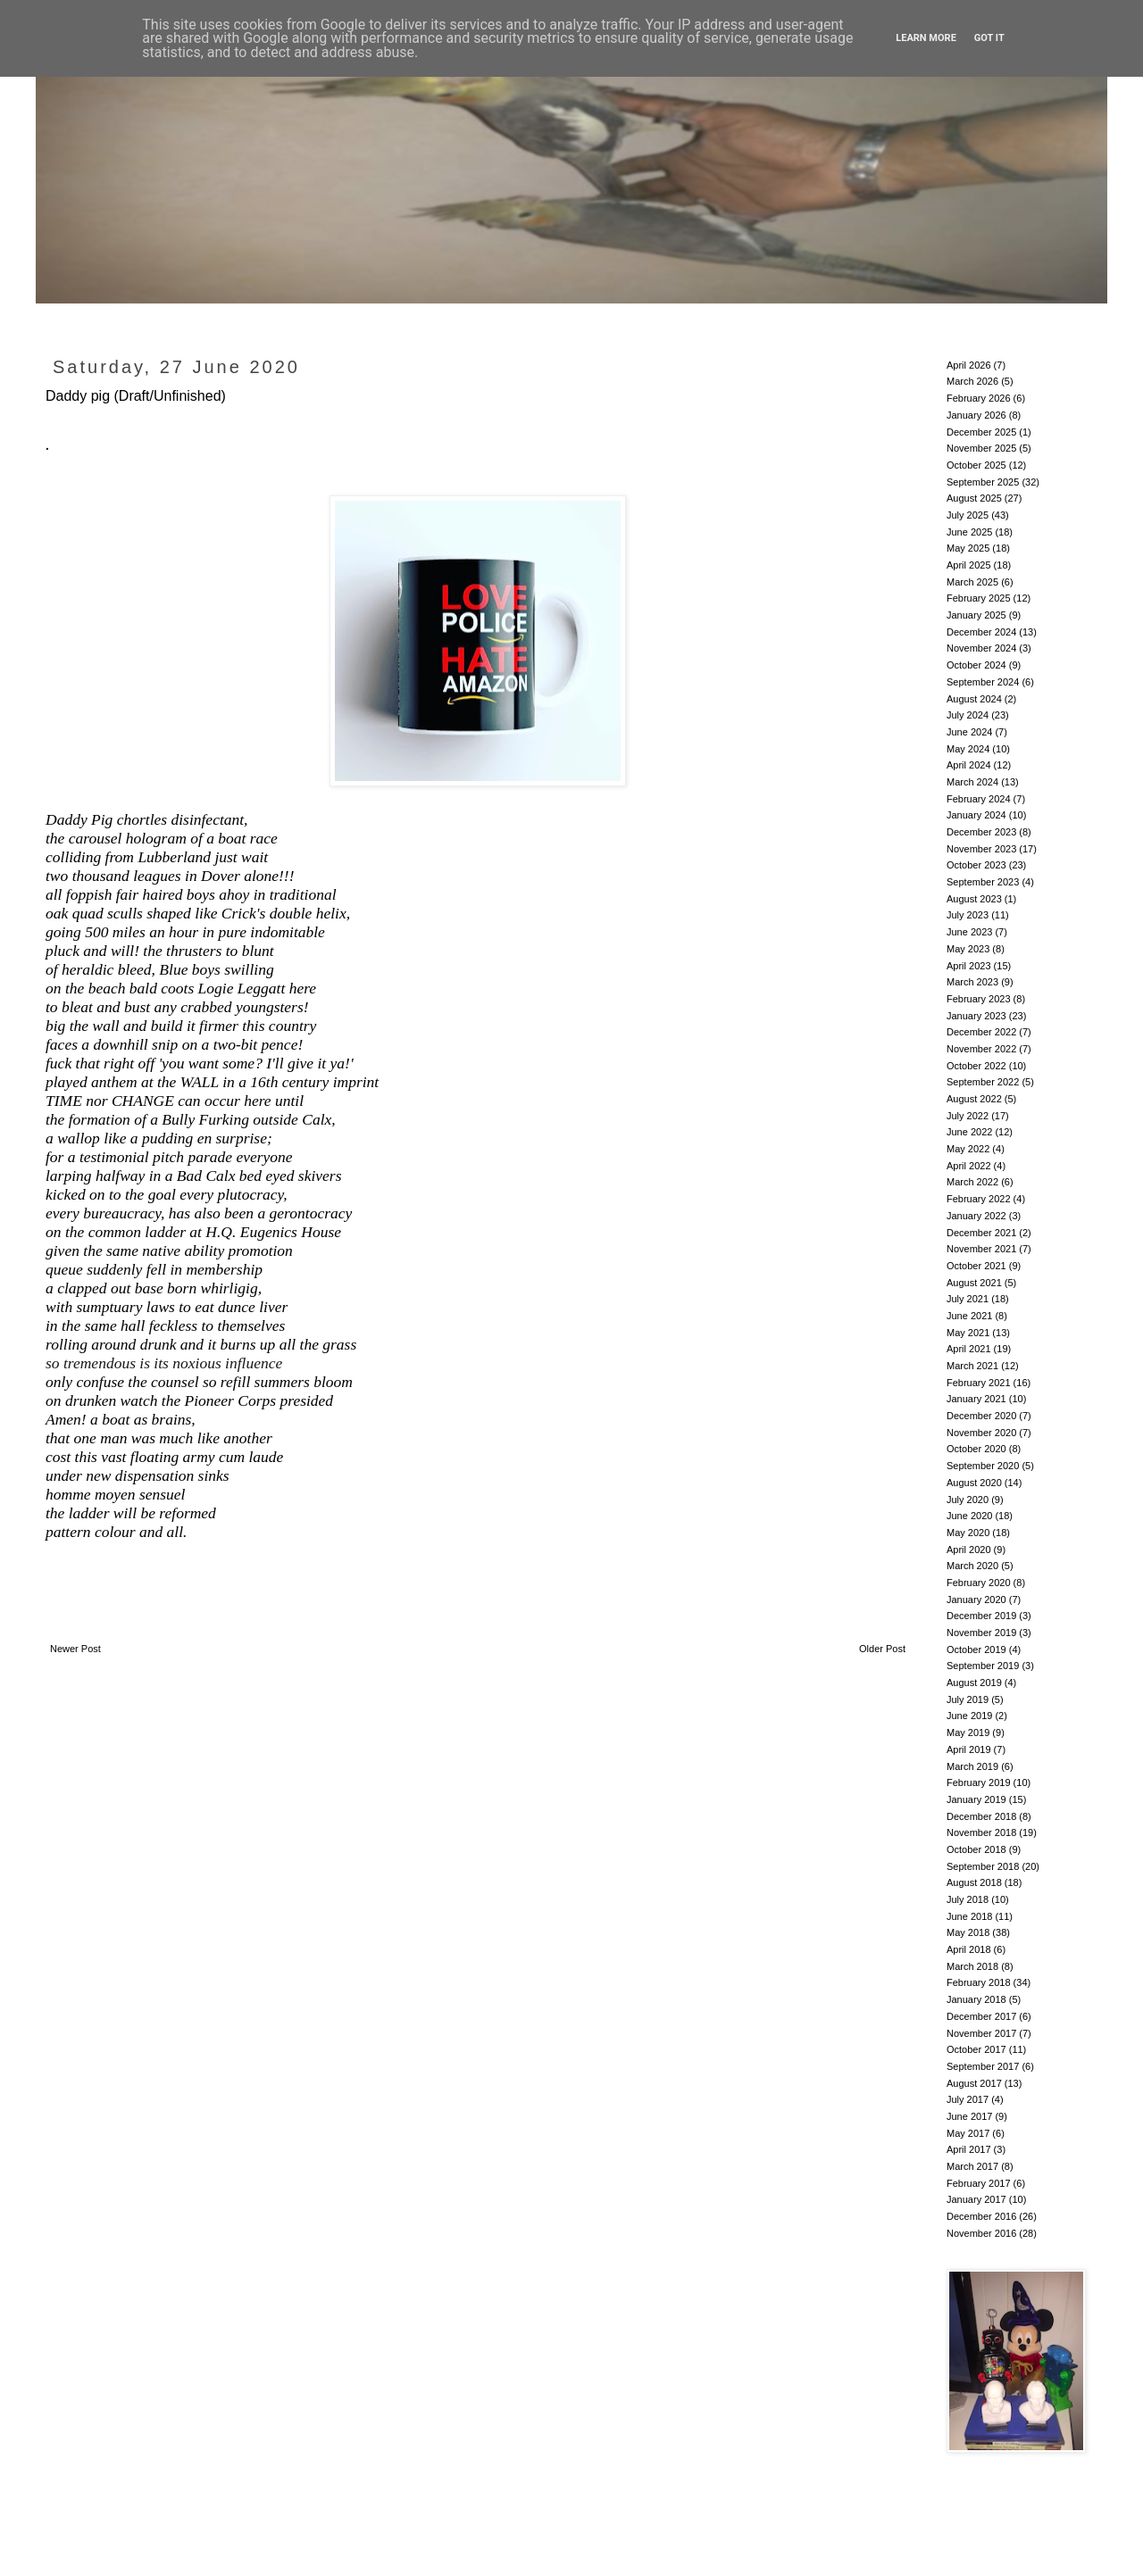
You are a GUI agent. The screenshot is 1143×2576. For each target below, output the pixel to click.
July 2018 (968, 1899)
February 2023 (979, 998)
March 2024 (972, 782)
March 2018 (972, 1966)
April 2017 (969, 2149)
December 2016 (981, 2216)
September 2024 (983, 682)
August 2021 (974, 1282)
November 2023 (981, 848)
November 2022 (981, 1048)
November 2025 (981, 448)
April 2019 (969, 1749)
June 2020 (969, 1515)
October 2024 (976, 665)
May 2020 (968, 1532)
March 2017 (972, 2166)
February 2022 (979, 1198)
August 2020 (974, 1482)
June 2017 (969, 2116)
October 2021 (976, 1265)
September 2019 (983, 1665)
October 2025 (976, 465)
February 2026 (979, 398)
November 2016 (981, 2233)
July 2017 (968, 2099)
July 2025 (968, 515)
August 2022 (974, 1098)
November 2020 (981, 1432)
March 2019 (972, 1766)
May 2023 (968, 948)
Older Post (882, 1648)
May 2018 (968, 1932)
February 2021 (979, 1382)
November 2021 (981, 1248)
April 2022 (969, 1165)
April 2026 (969, 365)
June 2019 (969, 1715)
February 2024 (979, 799)
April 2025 (969, 565)
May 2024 (968, 749)
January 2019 (976, 1799)
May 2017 (968, 2133)
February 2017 (979, 2183)
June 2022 (969, 1131)
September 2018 (983, 1866)
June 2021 (969, 1315)
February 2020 (979, 1582)
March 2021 (972, 1365)
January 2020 (976, 1599)
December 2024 (981, 632)
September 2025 (983, 482)
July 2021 (968, 1298)
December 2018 (981, 1816)
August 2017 (974, 2083)
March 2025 (972, 582)
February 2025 (979, 598)
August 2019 (974, 1682)
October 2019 (976, 1649)
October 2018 (976, 1849)
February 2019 (979, 1782)
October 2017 (976, 2049)
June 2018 (969, 1916)
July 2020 (968, 1499)
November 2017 (981, 2033)
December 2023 (981, 832)
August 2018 (974, 1882)
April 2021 (969, 1348)
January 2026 (976, 415)
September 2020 (983, 1465)
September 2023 (983, 882)
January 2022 (976, 1215)
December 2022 (981, 1031)
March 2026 (972, 381)
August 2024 (974, 699)
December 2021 (981, 1232)
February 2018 (979, 1982)
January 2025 (976, 615)
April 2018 (969, 1949)
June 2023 (969, 932)
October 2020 (976, 1448)
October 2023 (976, 865)
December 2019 (981, 1615)
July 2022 (968, 1115)
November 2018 (981, 1832)
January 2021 (976, 1398)
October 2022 (976, 1065)
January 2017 (976, 2199)
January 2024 (976, 815)
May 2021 (968, 1332)
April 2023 (969, 965)
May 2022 (968, 1148)
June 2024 (969, 732)
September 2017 (983, 2066)
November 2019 (981, 1632)
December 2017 (981, 2016)
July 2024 (968, 715)
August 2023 (974, 898)
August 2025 (974, 498)
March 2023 (972, 981)
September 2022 (983, 1081)
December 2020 (981, 1415)
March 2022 (972, 1181)
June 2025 (969, 532)
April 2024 (969, 765)
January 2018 (976, 1999)
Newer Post (75, 1648)
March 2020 (972, 1565)
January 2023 (976, 1015)
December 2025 (981, 432)
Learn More (926, 38)
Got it (989, 38)
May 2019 (968, 1732)
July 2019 (968, 1699)
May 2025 (968, 548)
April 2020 (969, 1549)
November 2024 (981, 648)
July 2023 (968, 915)
